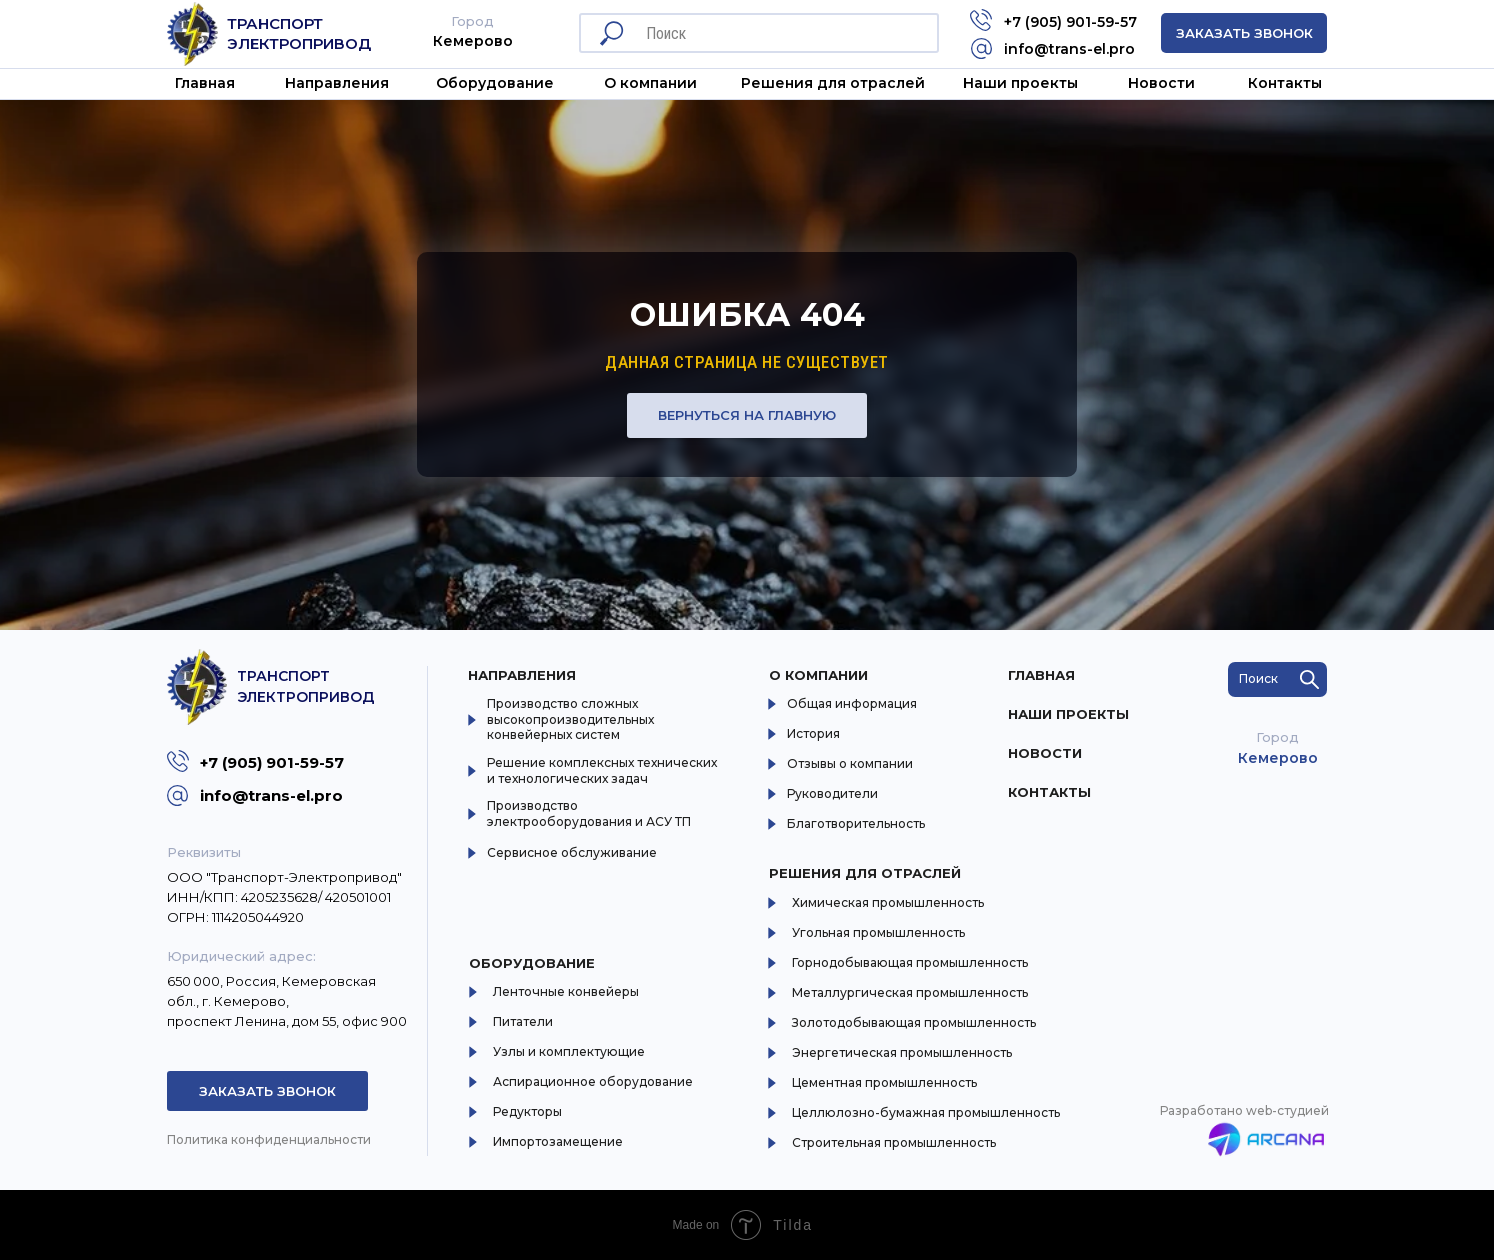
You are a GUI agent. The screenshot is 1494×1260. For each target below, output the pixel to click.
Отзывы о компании (850, 763)
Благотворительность (856, 823)
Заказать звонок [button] (1244, 33)
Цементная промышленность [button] (884, 1082)
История (813, 733)
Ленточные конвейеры (566, 991)
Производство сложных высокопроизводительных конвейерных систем (570, 719)
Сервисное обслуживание (572, 852)
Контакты (1285, 83)
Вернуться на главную (747, 415)
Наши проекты (1020, 83)
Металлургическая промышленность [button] (910, 992)
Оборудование (495, 83)
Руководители (832, 793)
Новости (1161, 83)
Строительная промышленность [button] (894, 1142)
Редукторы (527, 1111)
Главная (205, 83)
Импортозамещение (558, 1141)
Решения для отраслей (865, 873)
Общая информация (852, 703)
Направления (337, 83)
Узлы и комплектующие (569, 1051)
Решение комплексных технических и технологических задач (602, 770)
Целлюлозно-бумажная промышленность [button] (926, 1112)
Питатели (523, 1021)
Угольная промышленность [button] (878, 932)
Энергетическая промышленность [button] (902, 1052)
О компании (818, 675)
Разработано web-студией (1244, 1110)
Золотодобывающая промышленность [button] (914, 1022)
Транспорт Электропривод (299, 33)
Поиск (1258, 678)
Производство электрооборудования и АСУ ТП (589, 813)
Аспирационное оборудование (593, 1081)
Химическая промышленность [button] (888, 902)
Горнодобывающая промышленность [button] (910, 962)
